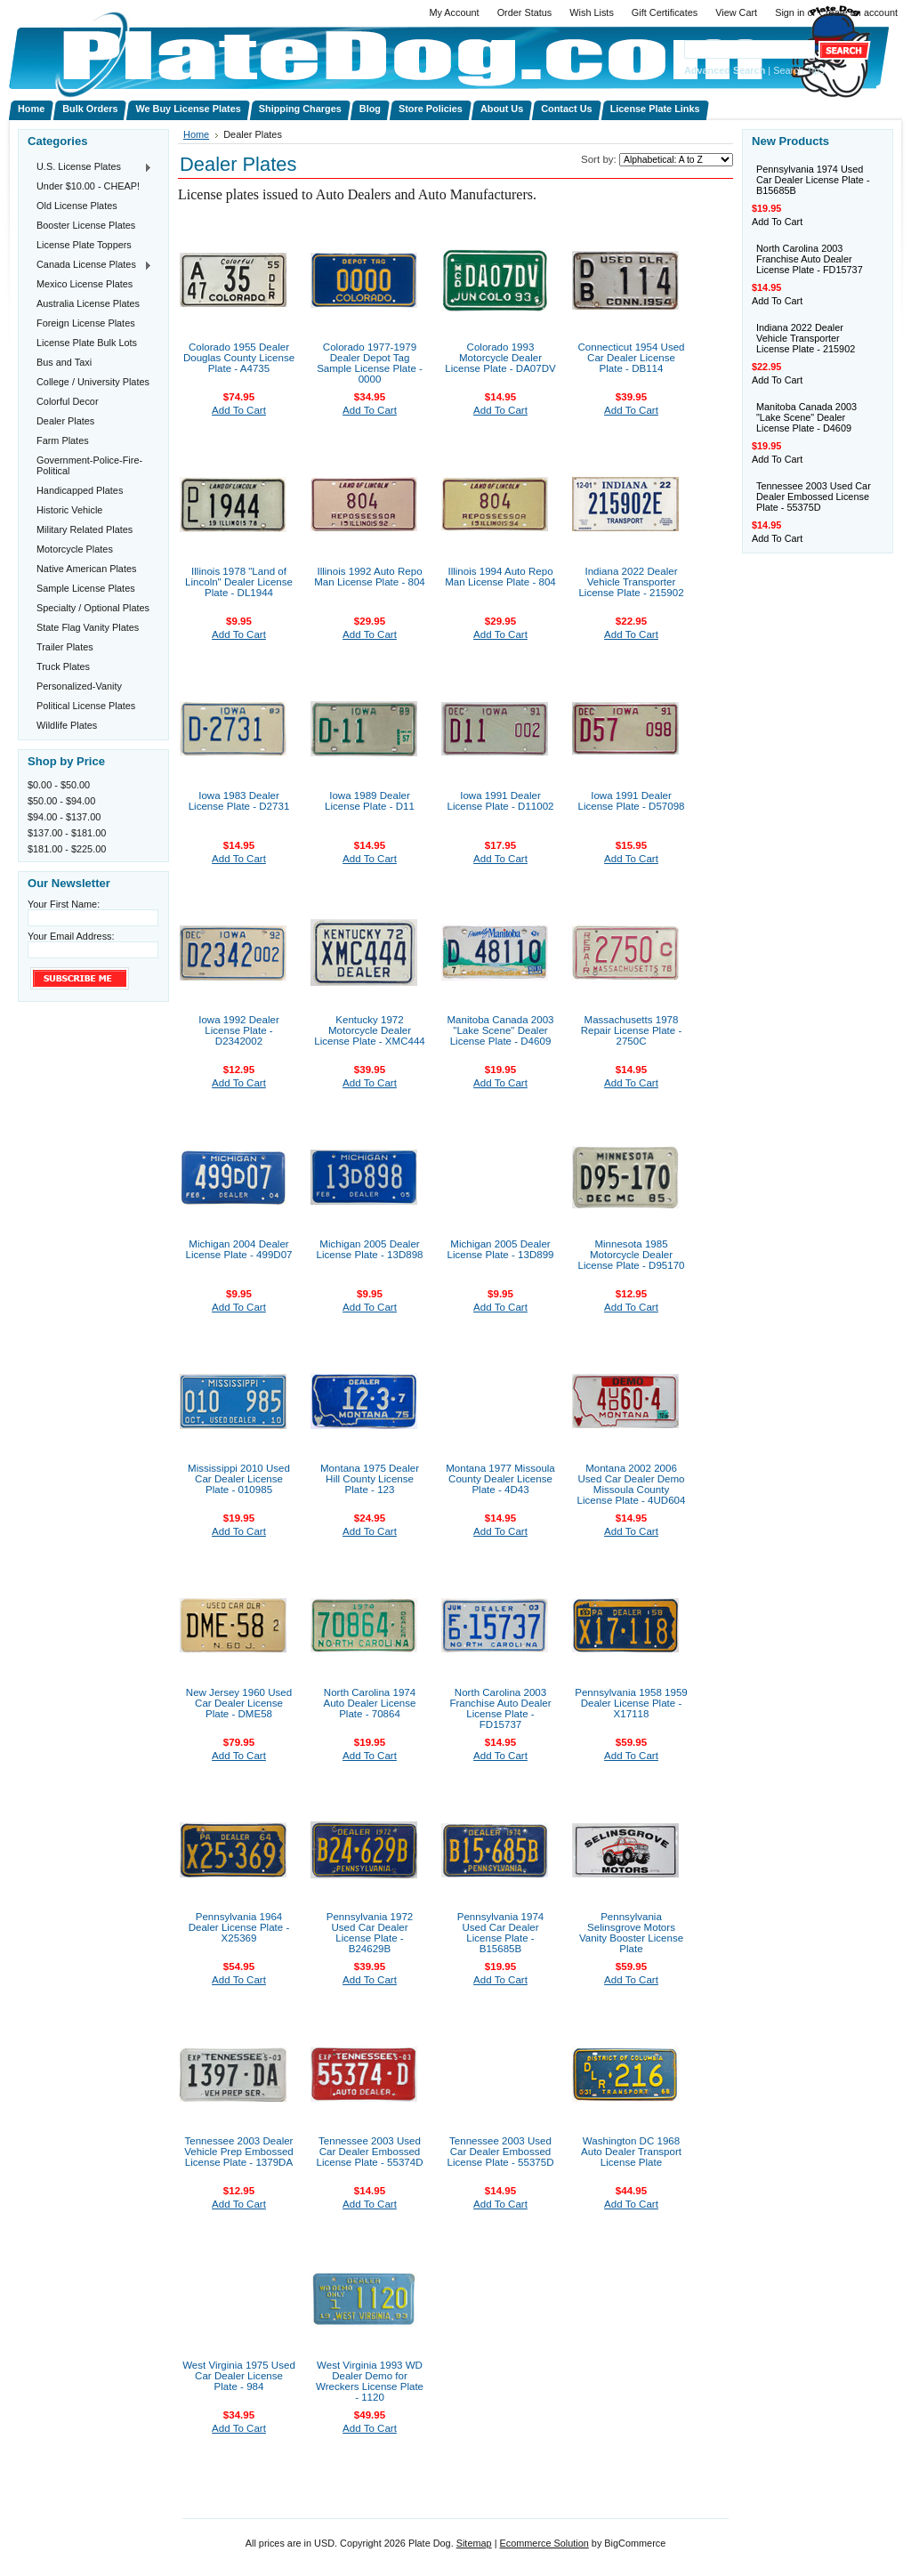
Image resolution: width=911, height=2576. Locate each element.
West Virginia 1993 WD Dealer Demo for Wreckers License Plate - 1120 (369, 2381)
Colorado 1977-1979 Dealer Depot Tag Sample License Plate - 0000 (370, 363)
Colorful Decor (67, 401)
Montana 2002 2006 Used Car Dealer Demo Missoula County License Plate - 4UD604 (631, 1484)
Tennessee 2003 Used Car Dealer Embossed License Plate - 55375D (500, 2152)
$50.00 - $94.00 (61, 800)
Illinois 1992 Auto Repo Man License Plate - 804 (369, 576)
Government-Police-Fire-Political (89, 465)
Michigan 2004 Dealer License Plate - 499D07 (238, 1249)
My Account (454, 12)
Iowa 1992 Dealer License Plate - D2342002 (238, 1030)
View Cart (736, 12)
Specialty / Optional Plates (92, 607)
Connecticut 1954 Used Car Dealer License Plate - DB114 (630, 358)
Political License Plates (85, 705)
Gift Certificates (664, 12)
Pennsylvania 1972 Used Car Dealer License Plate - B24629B (370, 1932)
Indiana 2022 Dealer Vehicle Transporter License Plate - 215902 (630, 582)
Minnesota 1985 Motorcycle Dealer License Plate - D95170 (630, 1255)
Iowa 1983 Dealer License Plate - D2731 (239, 801)
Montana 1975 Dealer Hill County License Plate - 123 (369, 1479)
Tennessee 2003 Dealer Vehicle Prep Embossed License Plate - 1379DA (239, 2152)
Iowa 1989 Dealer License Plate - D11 (370, 801)
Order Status (524, 12)
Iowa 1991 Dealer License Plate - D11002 (500, 801)
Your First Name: (64, 904)
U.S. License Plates (90, 167)
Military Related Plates (84, 529)
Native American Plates (86, 568)
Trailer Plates (64, 647)
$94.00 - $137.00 (64, 817)
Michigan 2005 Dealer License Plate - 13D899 (500, 1249)
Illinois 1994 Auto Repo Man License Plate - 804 (500, 576)
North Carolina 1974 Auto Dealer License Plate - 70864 (370, 1703)
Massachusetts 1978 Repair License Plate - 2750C (631, 1030)
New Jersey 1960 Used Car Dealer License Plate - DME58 (239, 1703)
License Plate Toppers (84, 244)
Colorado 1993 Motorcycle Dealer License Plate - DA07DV (500, 358)
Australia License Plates (88, 303)
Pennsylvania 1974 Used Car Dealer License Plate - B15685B (500, 1932)
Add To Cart (239, 410)
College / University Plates (92, 381)
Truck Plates (63, 666)
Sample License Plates (85, 588)
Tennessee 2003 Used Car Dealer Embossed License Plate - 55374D (369, 2152)
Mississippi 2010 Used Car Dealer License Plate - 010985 (239, 1479)
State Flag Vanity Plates (87, 627)
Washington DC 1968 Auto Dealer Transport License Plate (631, 2152)
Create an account (858, 12)
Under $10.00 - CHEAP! (88, 186)
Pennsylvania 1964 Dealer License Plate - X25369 (239, 1927)
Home (196, 134)
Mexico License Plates (84, 284)
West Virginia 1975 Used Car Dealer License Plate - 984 (238, 2376)
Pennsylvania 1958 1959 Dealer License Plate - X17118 (631, 1703)
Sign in (789, 12)
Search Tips (798, 70)
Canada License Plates (90, 265)
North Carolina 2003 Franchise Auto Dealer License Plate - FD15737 (500, 1708)
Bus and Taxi (64, 362)
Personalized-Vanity (79, 686)
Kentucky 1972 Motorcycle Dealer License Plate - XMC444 (369, 1030)
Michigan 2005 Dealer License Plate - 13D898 (369, 1249)
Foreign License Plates (85, 323)
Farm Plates (62, 440)
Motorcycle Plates (74, 549)
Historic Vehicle (69, 510)
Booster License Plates (85, 225)
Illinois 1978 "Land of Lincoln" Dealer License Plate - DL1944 (239, 582)
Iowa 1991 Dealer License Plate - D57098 (630, 801)
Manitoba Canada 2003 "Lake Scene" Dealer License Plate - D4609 (500, 1030)
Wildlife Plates (66, 725)
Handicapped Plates (79, 490)
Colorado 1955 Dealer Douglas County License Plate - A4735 (238, 358)
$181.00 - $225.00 (67, 849)
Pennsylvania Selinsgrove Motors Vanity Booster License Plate (631, 1932)
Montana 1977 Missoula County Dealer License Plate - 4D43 (500, 1479)
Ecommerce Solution (543, 2543)
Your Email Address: (71, 936)
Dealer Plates (65, 421)
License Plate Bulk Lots (86, 342)
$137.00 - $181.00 (67, 833)
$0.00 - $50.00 (59, 784)
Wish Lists (591, 12)
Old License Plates (76, 205)
